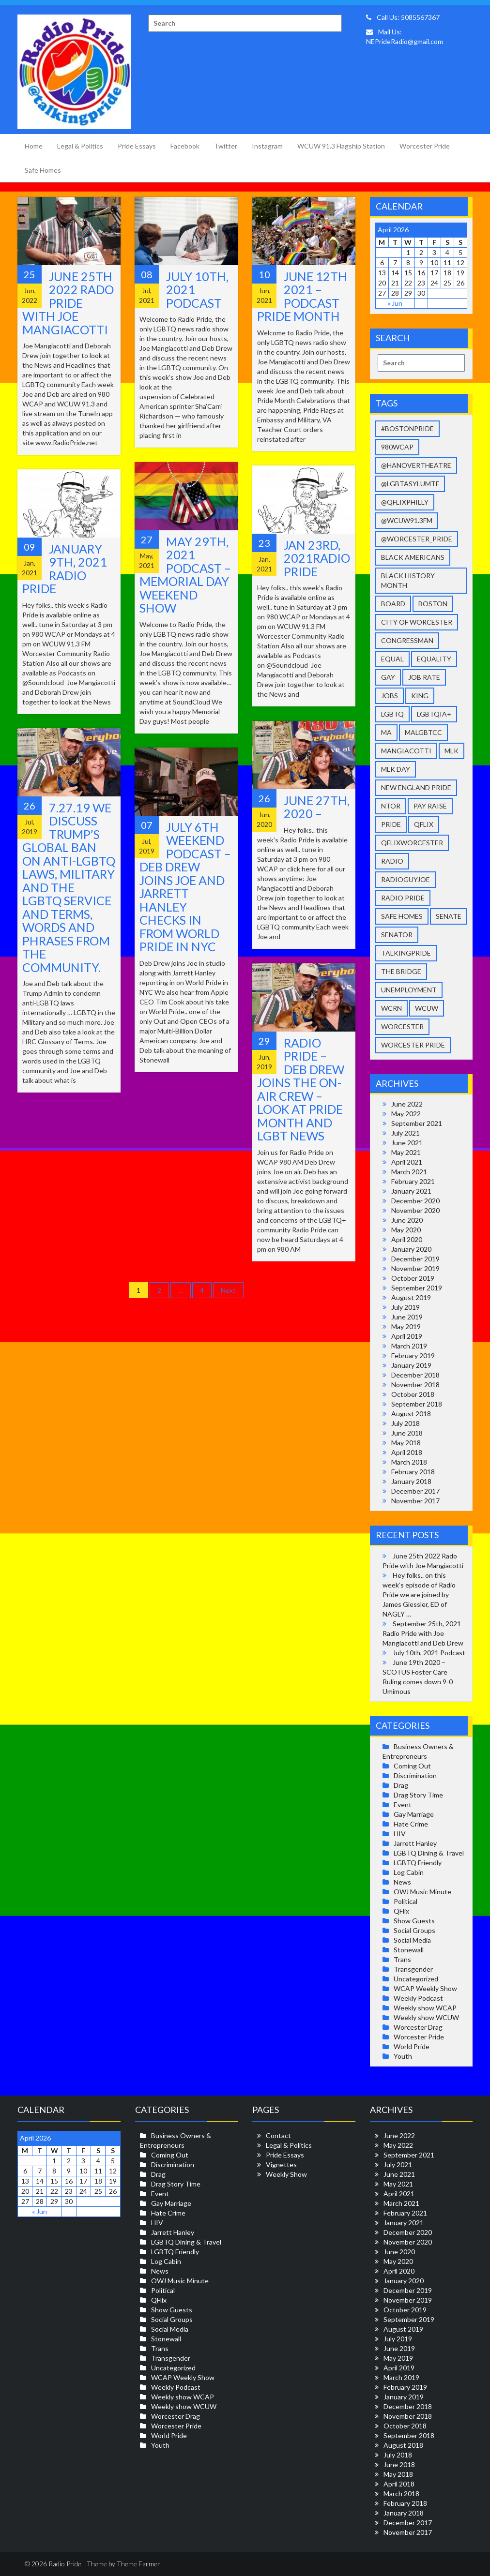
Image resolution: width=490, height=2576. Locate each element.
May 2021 (406, 1152)
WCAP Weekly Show (425, 1988)
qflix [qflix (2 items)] (423, 824)
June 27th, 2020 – (317, 807)
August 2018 (411, 1413)
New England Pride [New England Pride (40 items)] (416, 787)
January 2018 (411, 1481)
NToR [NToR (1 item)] (390, 806)
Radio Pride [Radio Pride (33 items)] (403, 898)
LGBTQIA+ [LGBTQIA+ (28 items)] (434, 714)
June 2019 (407, 1317)
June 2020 (407, 1220)
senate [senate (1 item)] (448, 916)
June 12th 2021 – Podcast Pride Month (302, 296)
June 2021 (407, 1142)
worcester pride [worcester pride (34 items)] (413, 1045)
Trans (402, 1959)
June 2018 (407, 1433)
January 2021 (411, 1191)
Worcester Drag (418, 2027)
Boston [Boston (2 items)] (432, 603)
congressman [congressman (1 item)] (407, 640)
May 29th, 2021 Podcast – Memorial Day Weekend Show (185, 574)
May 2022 (406, 1113)
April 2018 (406, 1452)
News (402, 1882)
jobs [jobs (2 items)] (389, 695)
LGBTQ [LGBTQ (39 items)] (392, 714)
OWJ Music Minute (422, 1891)
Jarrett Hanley (415, 1843)
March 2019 (409, 1346)
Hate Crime (411, 1824)
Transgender (413, 1969)
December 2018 (415, 1375)
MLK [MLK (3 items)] (451, 751)
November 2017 (415, 1501)
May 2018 (406, 1442)
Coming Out (412, 1766)
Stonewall (409, 1950)
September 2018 (416, 1404)
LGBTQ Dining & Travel (429, 1853)
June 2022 (407, 1104)
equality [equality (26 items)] (434, 659)
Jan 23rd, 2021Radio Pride (317, 558)
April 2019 (406, 1336)
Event (403, 1804)
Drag (401, 1785)
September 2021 (416, 1123)
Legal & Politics (80, 146)
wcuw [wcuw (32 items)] (426, 1008)
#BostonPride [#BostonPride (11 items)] (407, 428)
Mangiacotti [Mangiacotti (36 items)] (406, 751)
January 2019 (411, 1365)
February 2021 (413, 1181)
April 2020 (406, 1239)
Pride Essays (137, 146)
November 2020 (415, 1210)
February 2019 (413, 1355)
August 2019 (411, 1297)
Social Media (412, 1940)
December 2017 (415, 1491)
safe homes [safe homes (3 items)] (402, 916)
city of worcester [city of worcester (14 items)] (416, 622)
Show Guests (414, 1921)
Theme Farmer (138, 2564)
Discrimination (415, 1775)
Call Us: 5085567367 (403, 17)
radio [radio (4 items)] (392, 861)
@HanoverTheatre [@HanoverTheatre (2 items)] (416, 465)
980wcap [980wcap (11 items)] (397, 447)
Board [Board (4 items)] (393, 603)
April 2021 (406, 1162)
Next (228, 1290)
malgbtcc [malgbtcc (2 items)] (423, 732)
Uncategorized (416, 1979)
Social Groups (414, 1930)
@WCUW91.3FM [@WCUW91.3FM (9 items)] (406, 520)
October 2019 (412, 1278)
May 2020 (406, 1230)
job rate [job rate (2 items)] (424, 677)
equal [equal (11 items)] (392, 659)
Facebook (184, 146)
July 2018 (405, 1423)
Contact (278, 2135)
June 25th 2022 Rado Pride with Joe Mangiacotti (68, 303)
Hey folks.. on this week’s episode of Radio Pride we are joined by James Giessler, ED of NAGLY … (419, 1594)
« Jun (394, 303)
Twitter (225, 146)
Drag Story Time (418, 1795)
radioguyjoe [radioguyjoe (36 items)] (405, 879)
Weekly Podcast (418, 1998)
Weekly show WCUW (426, 2017)
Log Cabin (409, 1872)
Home (34, 146)
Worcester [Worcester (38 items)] (402, 1026)
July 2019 (405, 1307)
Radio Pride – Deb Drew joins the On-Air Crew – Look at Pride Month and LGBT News (300, 1089)
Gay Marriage (414, 1814)
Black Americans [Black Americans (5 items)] (412, 557)
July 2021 (405, 1133)
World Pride (411, 2046)
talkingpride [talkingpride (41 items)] (406, 953)
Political (405, 1901)
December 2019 (415, 1259)
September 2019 (416, 1288)
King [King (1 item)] (420, 695)
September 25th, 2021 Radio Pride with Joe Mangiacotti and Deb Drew (423, 1633)
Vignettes (281, 2164)
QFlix (401, 1911)
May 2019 (406, 1326)
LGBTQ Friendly (418, 1862)
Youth (403, 2056)
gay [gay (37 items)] (388, 677)
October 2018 (412, 1394)
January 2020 (411, 1249)
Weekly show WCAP (425, 2008)
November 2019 (415, 1268)
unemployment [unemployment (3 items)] (409, 990)
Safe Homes (43, 170)
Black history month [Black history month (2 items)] (408, 580)
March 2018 (409, 1462)
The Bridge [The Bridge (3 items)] (401, 971)
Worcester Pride (424, 146)
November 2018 (415, 1384)
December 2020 (415, 1201)
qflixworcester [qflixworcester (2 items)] (412, 843)
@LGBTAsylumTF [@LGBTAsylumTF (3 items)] (410, 483)
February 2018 (413, 1472)
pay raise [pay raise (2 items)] (430, 806)
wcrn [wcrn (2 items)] (391, 1008)
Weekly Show (286, 2174)
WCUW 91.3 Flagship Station (341, 146)
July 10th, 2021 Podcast (429, 1652)
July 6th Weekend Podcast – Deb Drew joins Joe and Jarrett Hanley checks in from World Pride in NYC (185, 887)
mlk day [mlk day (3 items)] (395, 769)
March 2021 (409, 1172)
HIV (400, 1833)
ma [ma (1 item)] (386, 732)
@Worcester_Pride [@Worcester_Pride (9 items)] (416, 539)
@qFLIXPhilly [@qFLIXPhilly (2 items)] (405, 502)
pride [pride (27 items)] (391, 824)
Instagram (267, 146)
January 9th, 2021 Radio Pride (64, 568)
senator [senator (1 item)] (397, 934)
